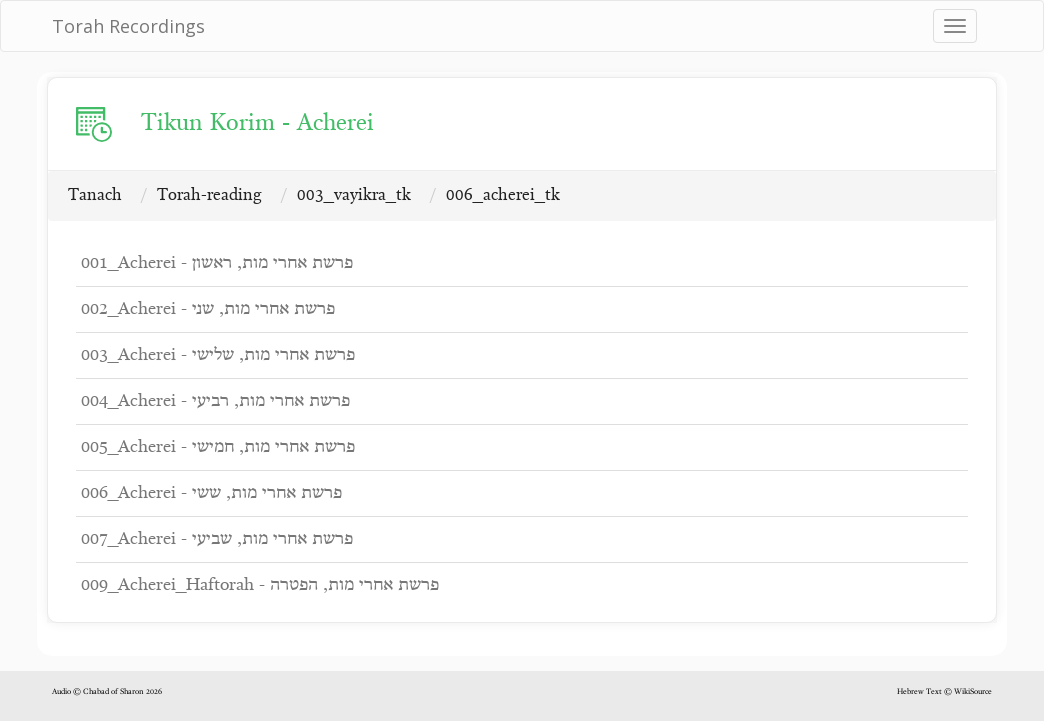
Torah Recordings (128, 26)
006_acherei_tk (503, 195)
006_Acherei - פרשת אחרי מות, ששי (211, 493)
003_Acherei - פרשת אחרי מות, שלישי (218, 355)
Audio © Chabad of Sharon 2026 (107, 692)
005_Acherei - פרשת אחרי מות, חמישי (218, 447)
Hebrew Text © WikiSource (944, 692)
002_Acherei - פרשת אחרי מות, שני (208, 309)
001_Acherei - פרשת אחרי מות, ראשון (217, 263)
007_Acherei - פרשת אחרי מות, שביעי (217, 539)
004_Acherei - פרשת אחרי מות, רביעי (215, 401)
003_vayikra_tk (354, 195)
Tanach (95, 195)
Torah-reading (209, 195)
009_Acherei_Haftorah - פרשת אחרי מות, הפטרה (260, 585)
